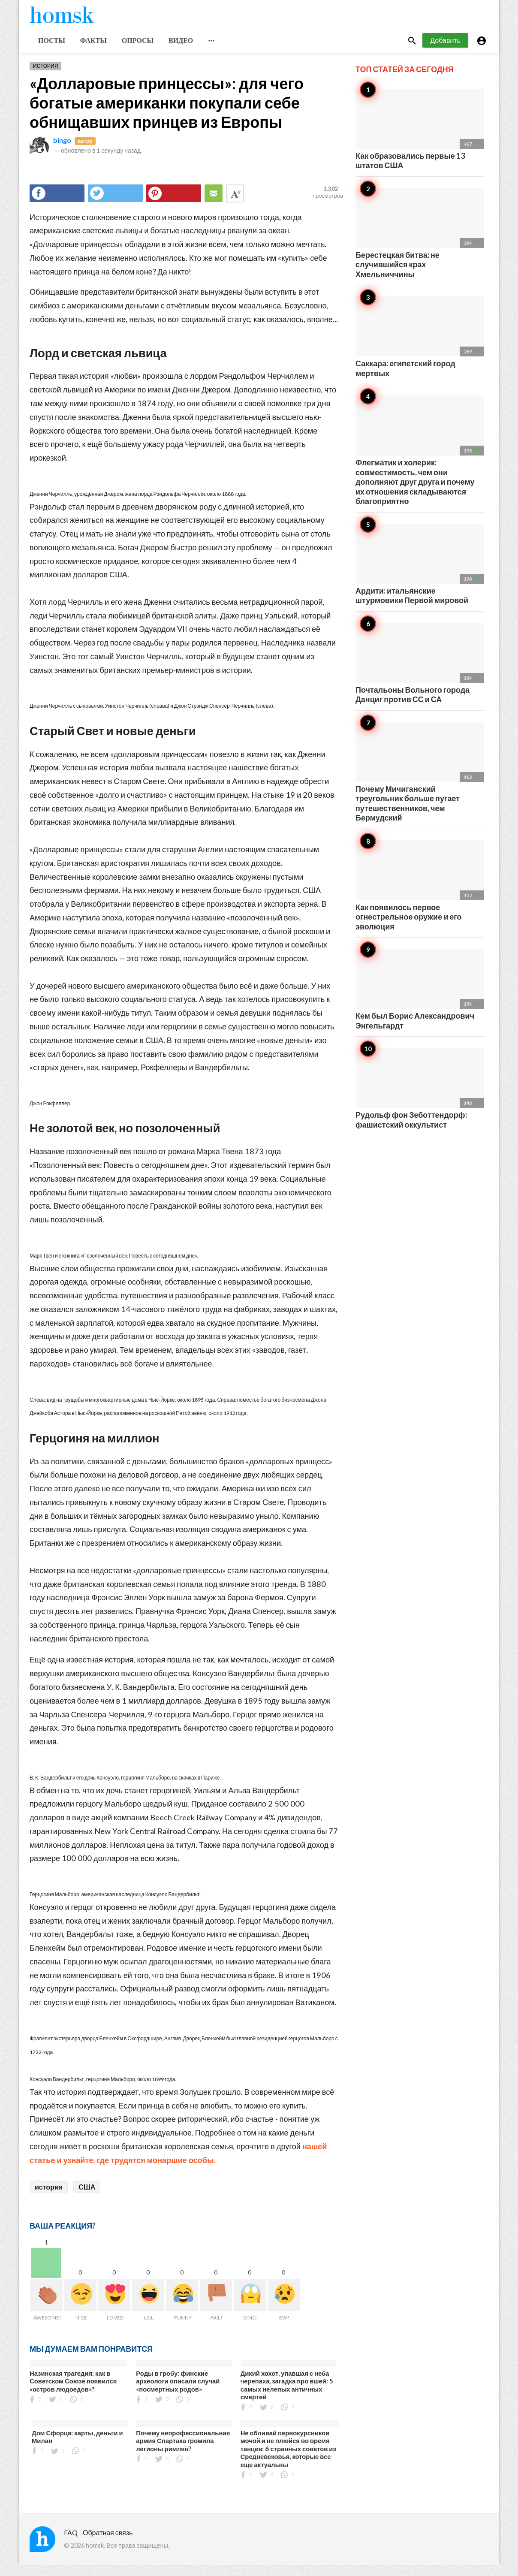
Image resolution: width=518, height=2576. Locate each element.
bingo (62, 151)
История (45, 76)
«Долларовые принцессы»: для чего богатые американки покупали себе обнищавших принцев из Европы (167, 113)
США (86, 2197)
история (49, 2197)
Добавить (445, 51)
